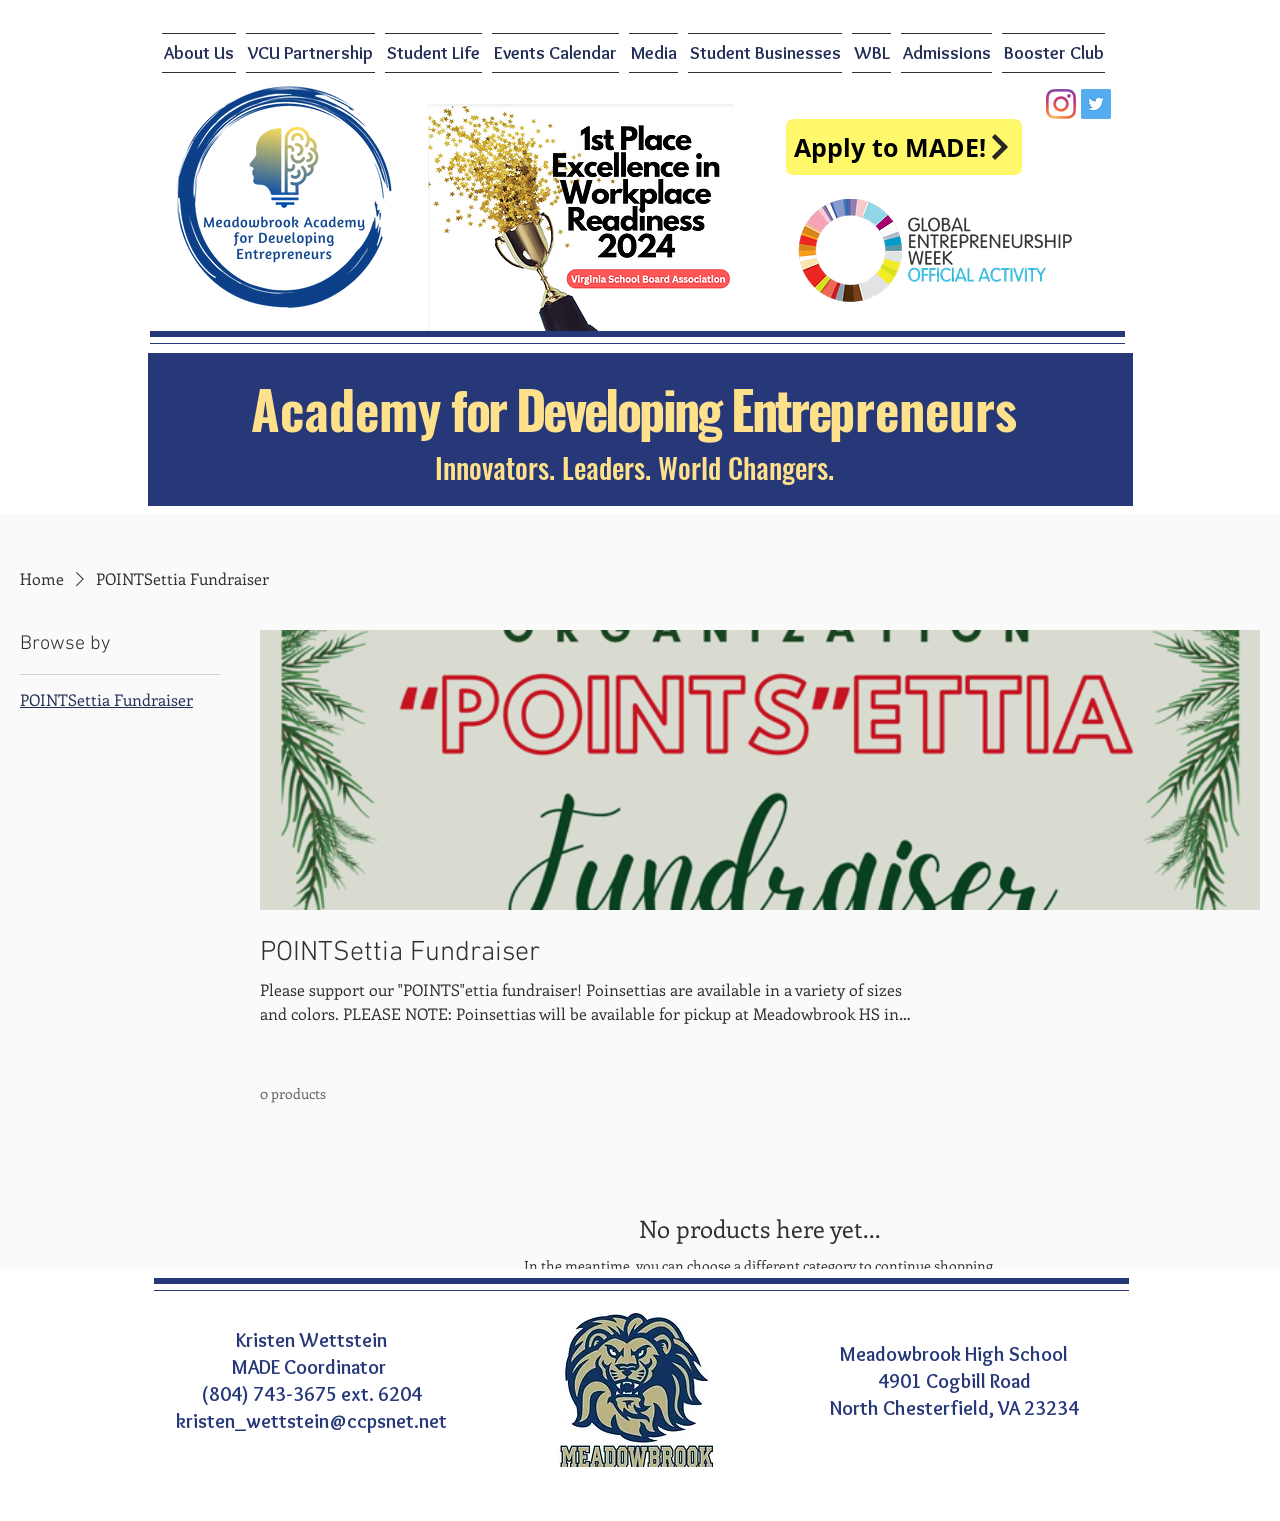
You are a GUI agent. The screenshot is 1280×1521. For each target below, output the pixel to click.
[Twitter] (1096, 104)
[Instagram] (1061, 104)
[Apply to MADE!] (904, 147)
